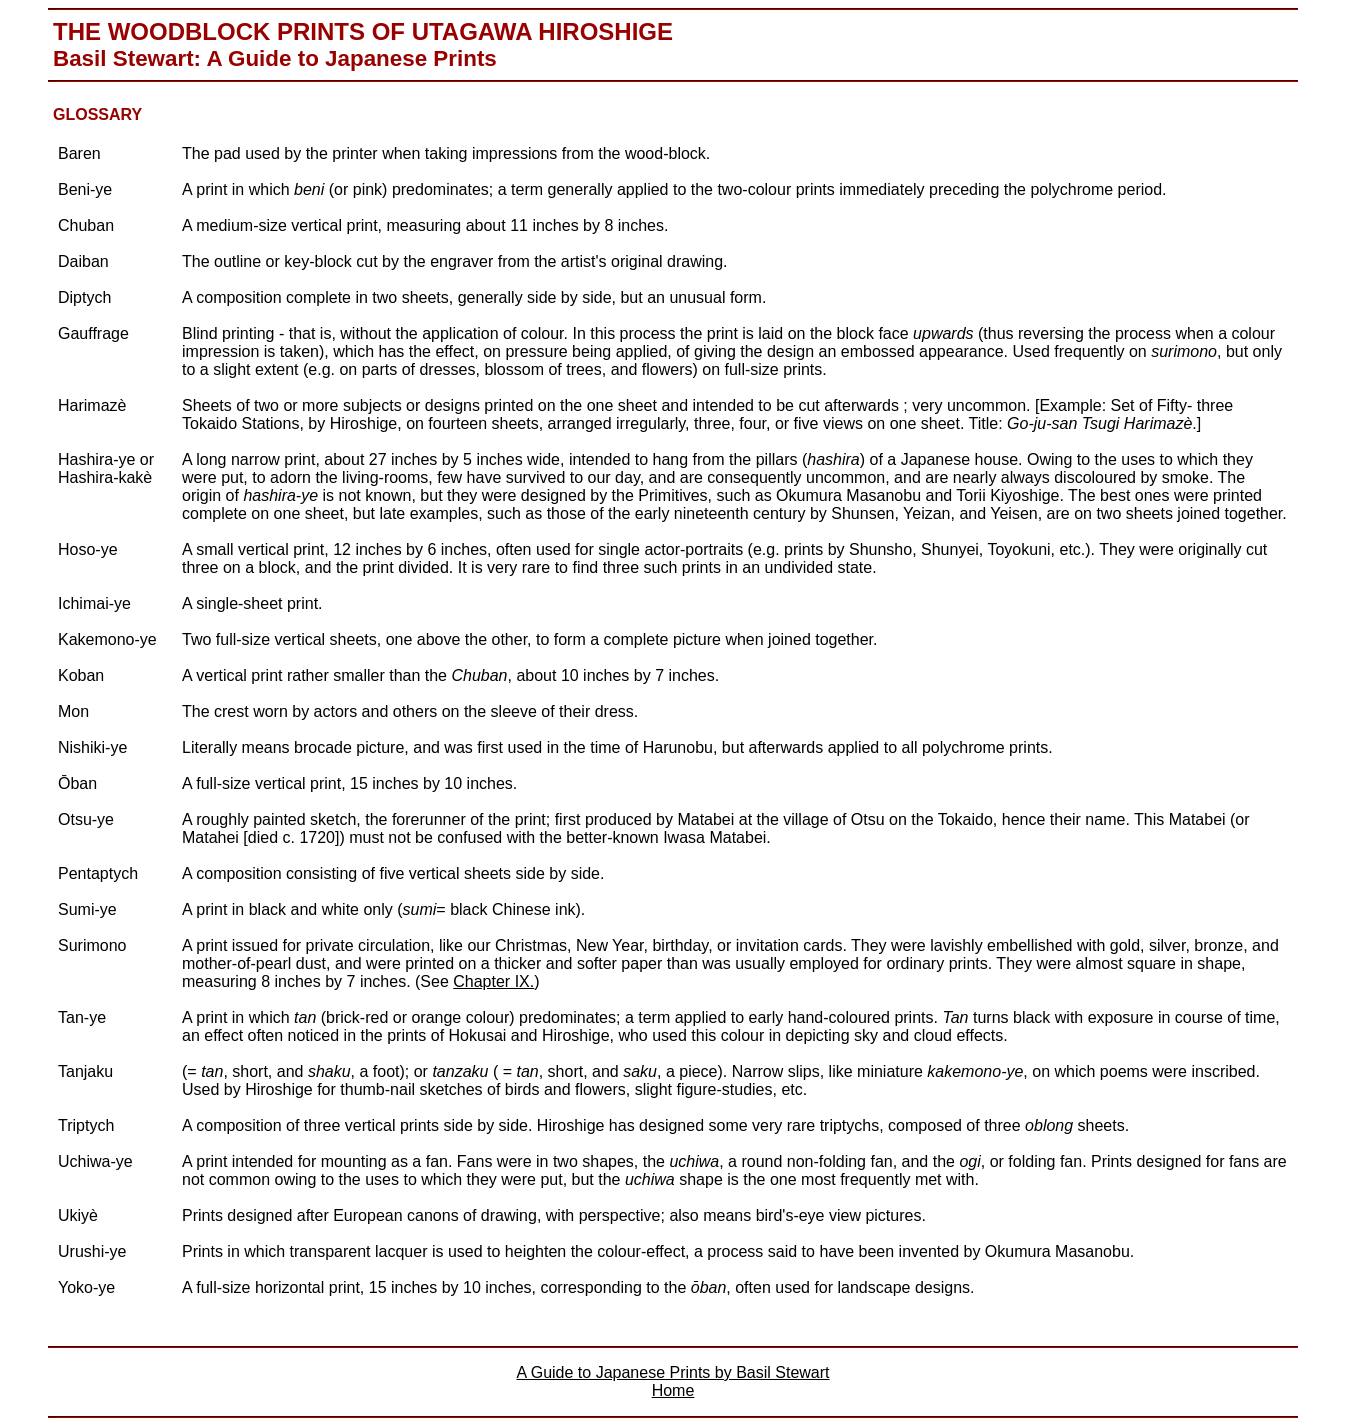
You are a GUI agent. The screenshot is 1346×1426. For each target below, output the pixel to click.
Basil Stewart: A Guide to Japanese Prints (275, 58)
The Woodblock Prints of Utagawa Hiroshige (363, 31)
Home (673, 1390)
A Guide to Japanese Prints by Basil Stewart (672, 1372)
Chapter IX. (493, 981)
